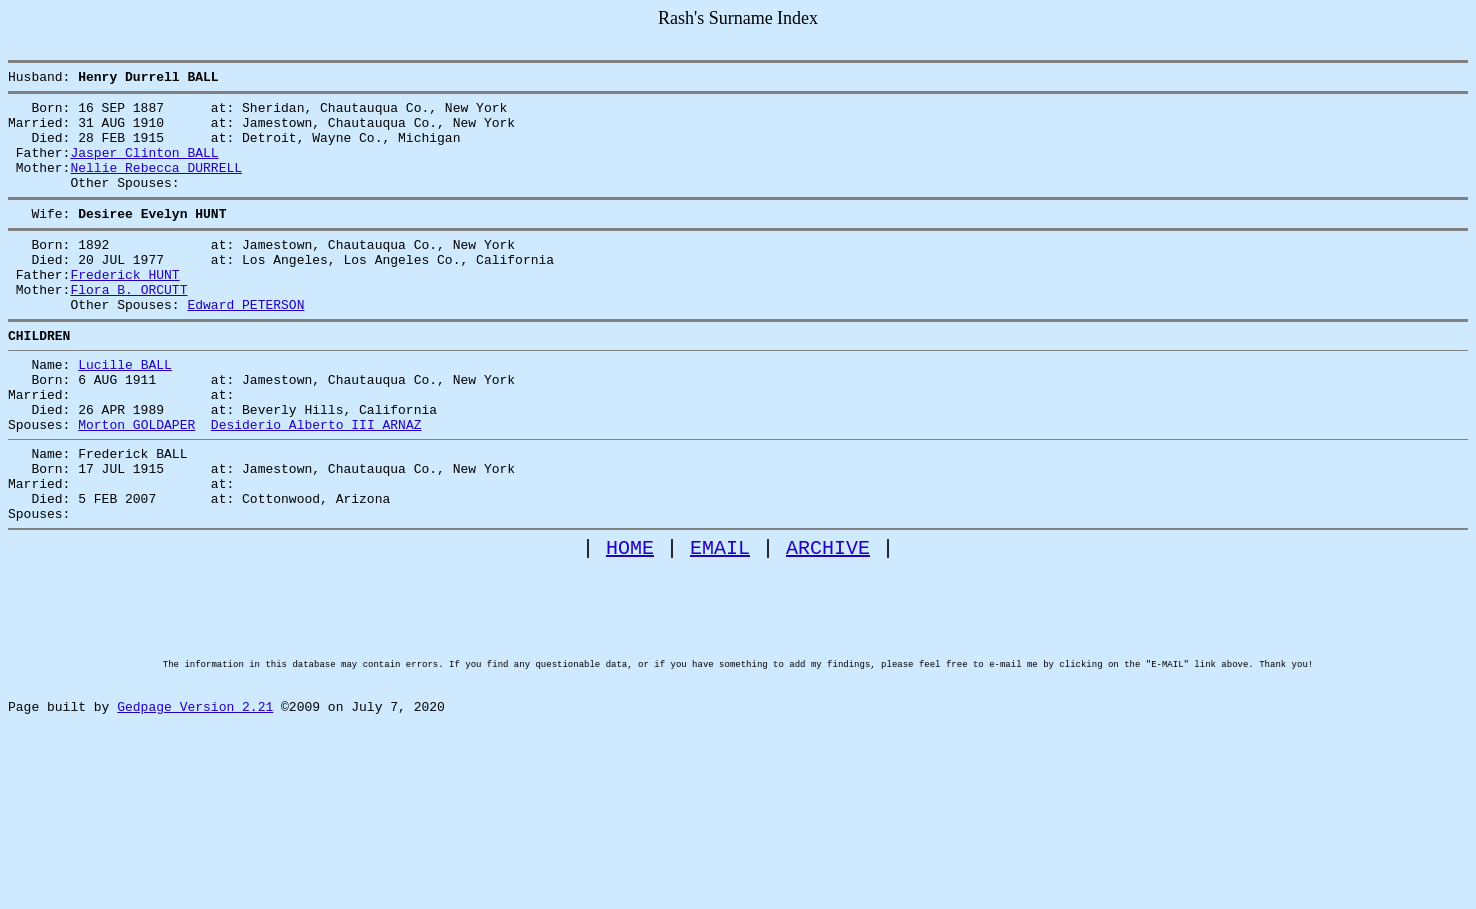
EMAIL (720, 622)
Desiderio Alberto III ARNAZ (316, 481)
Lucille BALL (125, 409)
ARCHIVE (828, 622)
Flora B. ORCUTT (128, 325)
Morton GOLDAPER (136, 481)
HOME (630, 622)
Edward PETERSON (245, 343)
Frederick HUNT (124, 307)
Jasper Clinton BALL (144, 167)
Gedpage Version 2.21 (195, 815)
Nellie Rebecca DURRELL (156, 185)
